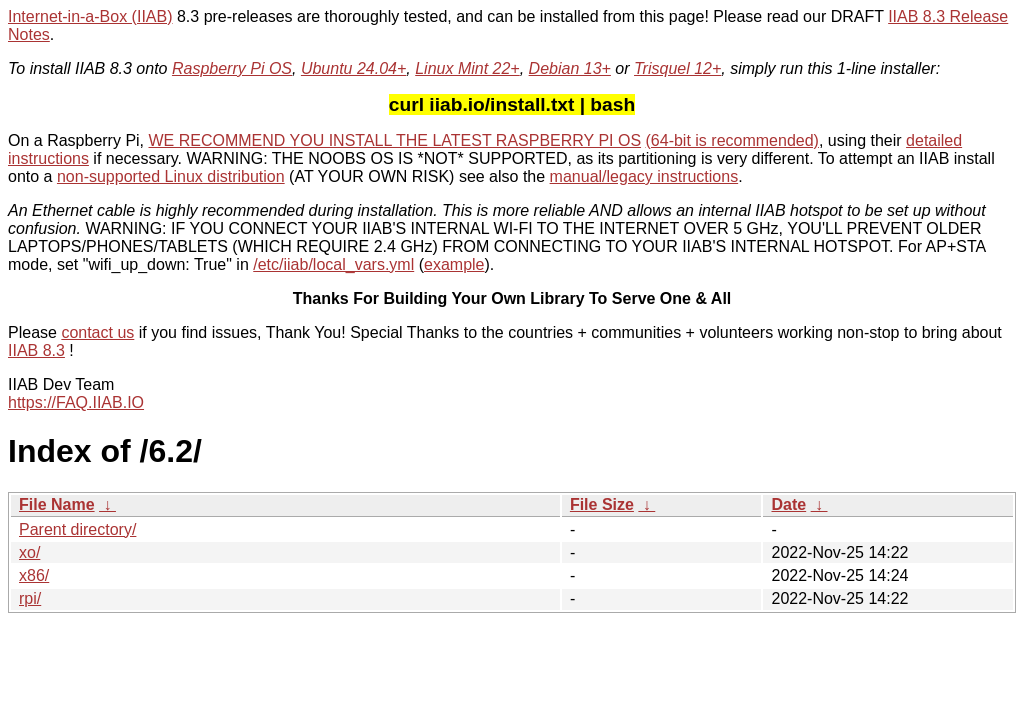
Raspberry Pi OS (232, 68)
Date (788, 504)
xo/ (29, 552)
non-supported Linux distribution (171, 176)
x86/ (34, 575)
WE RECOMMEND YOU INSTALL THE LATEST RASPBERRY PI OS (395, 140)
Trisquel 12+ (677, 68)
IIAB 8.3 (36, 350)
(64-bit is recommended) (732, 140)
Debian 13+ (570, 68)
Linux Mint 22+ (467, 68)
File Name (57, 504)
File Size (602, 504)
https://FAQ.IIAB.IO (76, 402)
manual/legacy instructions (644, 176)
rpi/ (30, 598)
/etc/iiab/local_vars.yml (333, 264)
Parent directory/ (77, 529)
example (454, 264)
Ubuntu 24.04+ (353, 68)
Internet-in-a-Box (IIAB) (90, 16)
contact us (97, 332)
